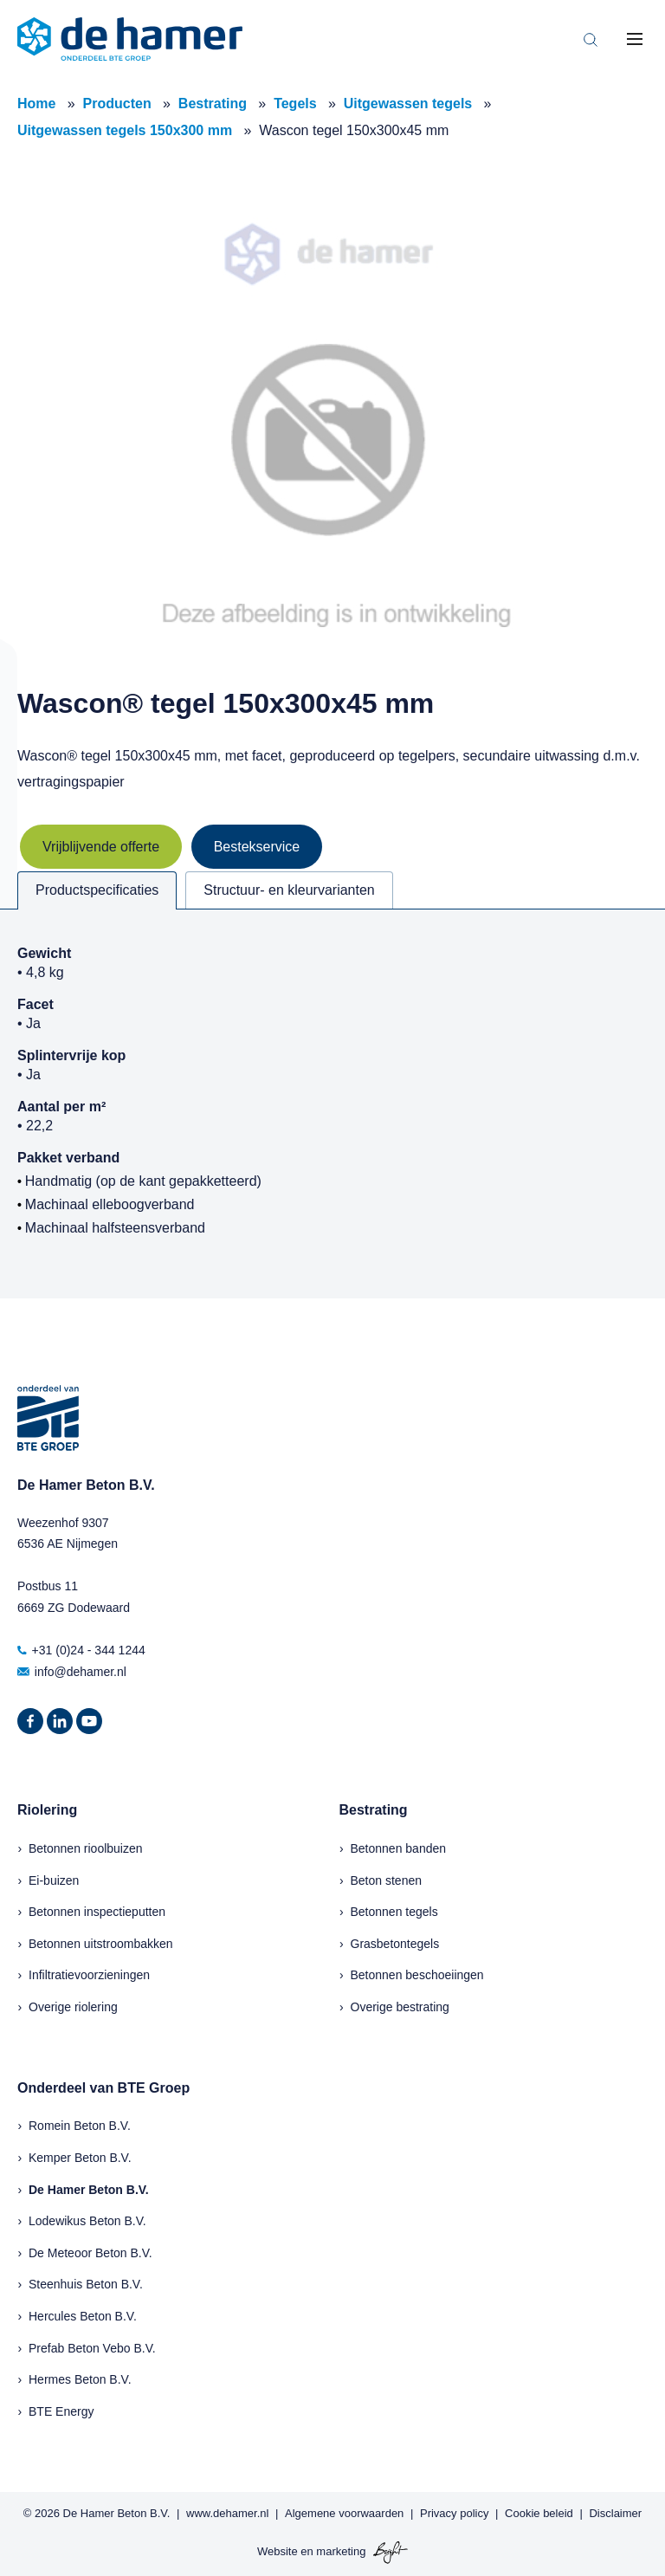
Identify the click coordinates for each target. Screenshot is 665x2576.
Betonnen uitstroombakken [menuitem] (101, 1944)
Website (277, 2551)
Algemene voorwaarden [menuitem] (344, 2513)
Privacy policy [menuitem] (454, 2513)
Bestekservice (257, 846)
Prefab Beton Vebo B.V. (92, 2348)
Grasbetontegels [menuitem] (395, 1944)
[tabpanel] (332, 1103)
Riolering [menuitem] (47, 1810)
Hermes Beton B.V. (80, 2379)
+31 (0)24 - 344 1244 (81, 1650)
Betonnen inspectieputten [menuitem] (97, 1912)
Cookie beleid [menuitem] (539, 2513)
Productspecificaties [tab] (97, 890)
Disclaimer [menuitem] (615, 2513)
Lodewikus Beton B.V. (87, 2221)
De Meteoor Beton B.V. (90, 2253)
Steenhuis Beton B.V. (86, 2284)
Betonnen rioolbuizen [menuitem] (86, 1848)
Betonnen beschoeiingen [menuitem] (417, 1975)
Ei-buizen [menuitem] (54, 1880)
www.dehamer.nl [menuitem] (227, 2513)
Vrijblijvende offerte (100, 846)
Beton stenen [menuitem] (387, 1880)
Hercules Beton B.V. (83, 2316)
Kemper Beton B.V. (80, 2158)
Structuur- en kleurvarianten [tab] (288, 890)
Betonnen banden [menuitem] (399, 1848)
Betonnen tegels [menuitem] (394, 1912)
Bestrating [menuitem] (373, 1810)
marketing (340, 2551)
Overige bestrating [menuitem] (400, 2007)
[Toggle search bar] (590, 39)
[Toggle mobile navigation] (635, 39)
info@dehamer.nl (71, 1672)
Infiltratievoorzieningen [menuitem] (89, 1975)
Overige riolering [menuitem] (73, 2007)
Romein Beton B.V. (80, 2126)
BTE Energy (61, 2411)
